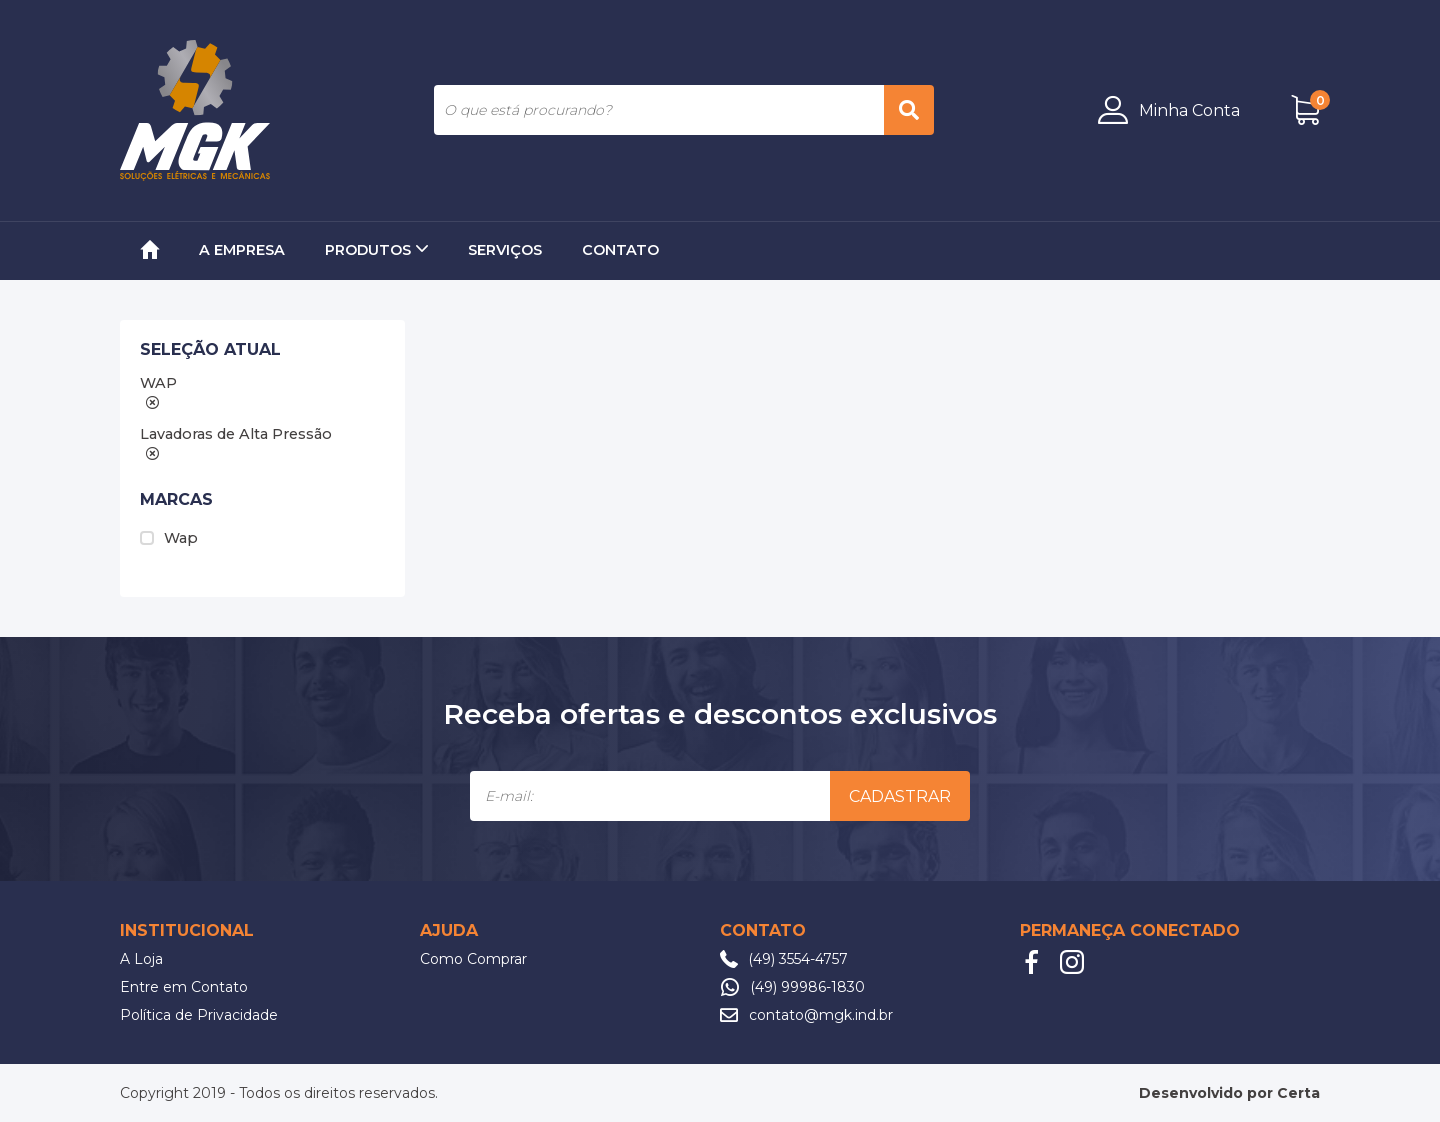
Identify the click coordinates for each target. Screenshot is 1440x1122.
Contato (620, 250)
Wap (169, 538)
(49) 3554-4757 (798, 959)
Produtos (376, 250)
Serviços (505, 250)
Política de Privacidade (199, 1015)
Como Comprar (473, 959)
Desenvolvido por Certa (1229, 1093)
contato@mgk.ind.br (821, 1015)
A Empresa (242, 250)
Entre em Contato (184, 987)
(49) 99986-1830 (807, 987)
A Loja (141, 959)
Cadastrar (900, 796)
